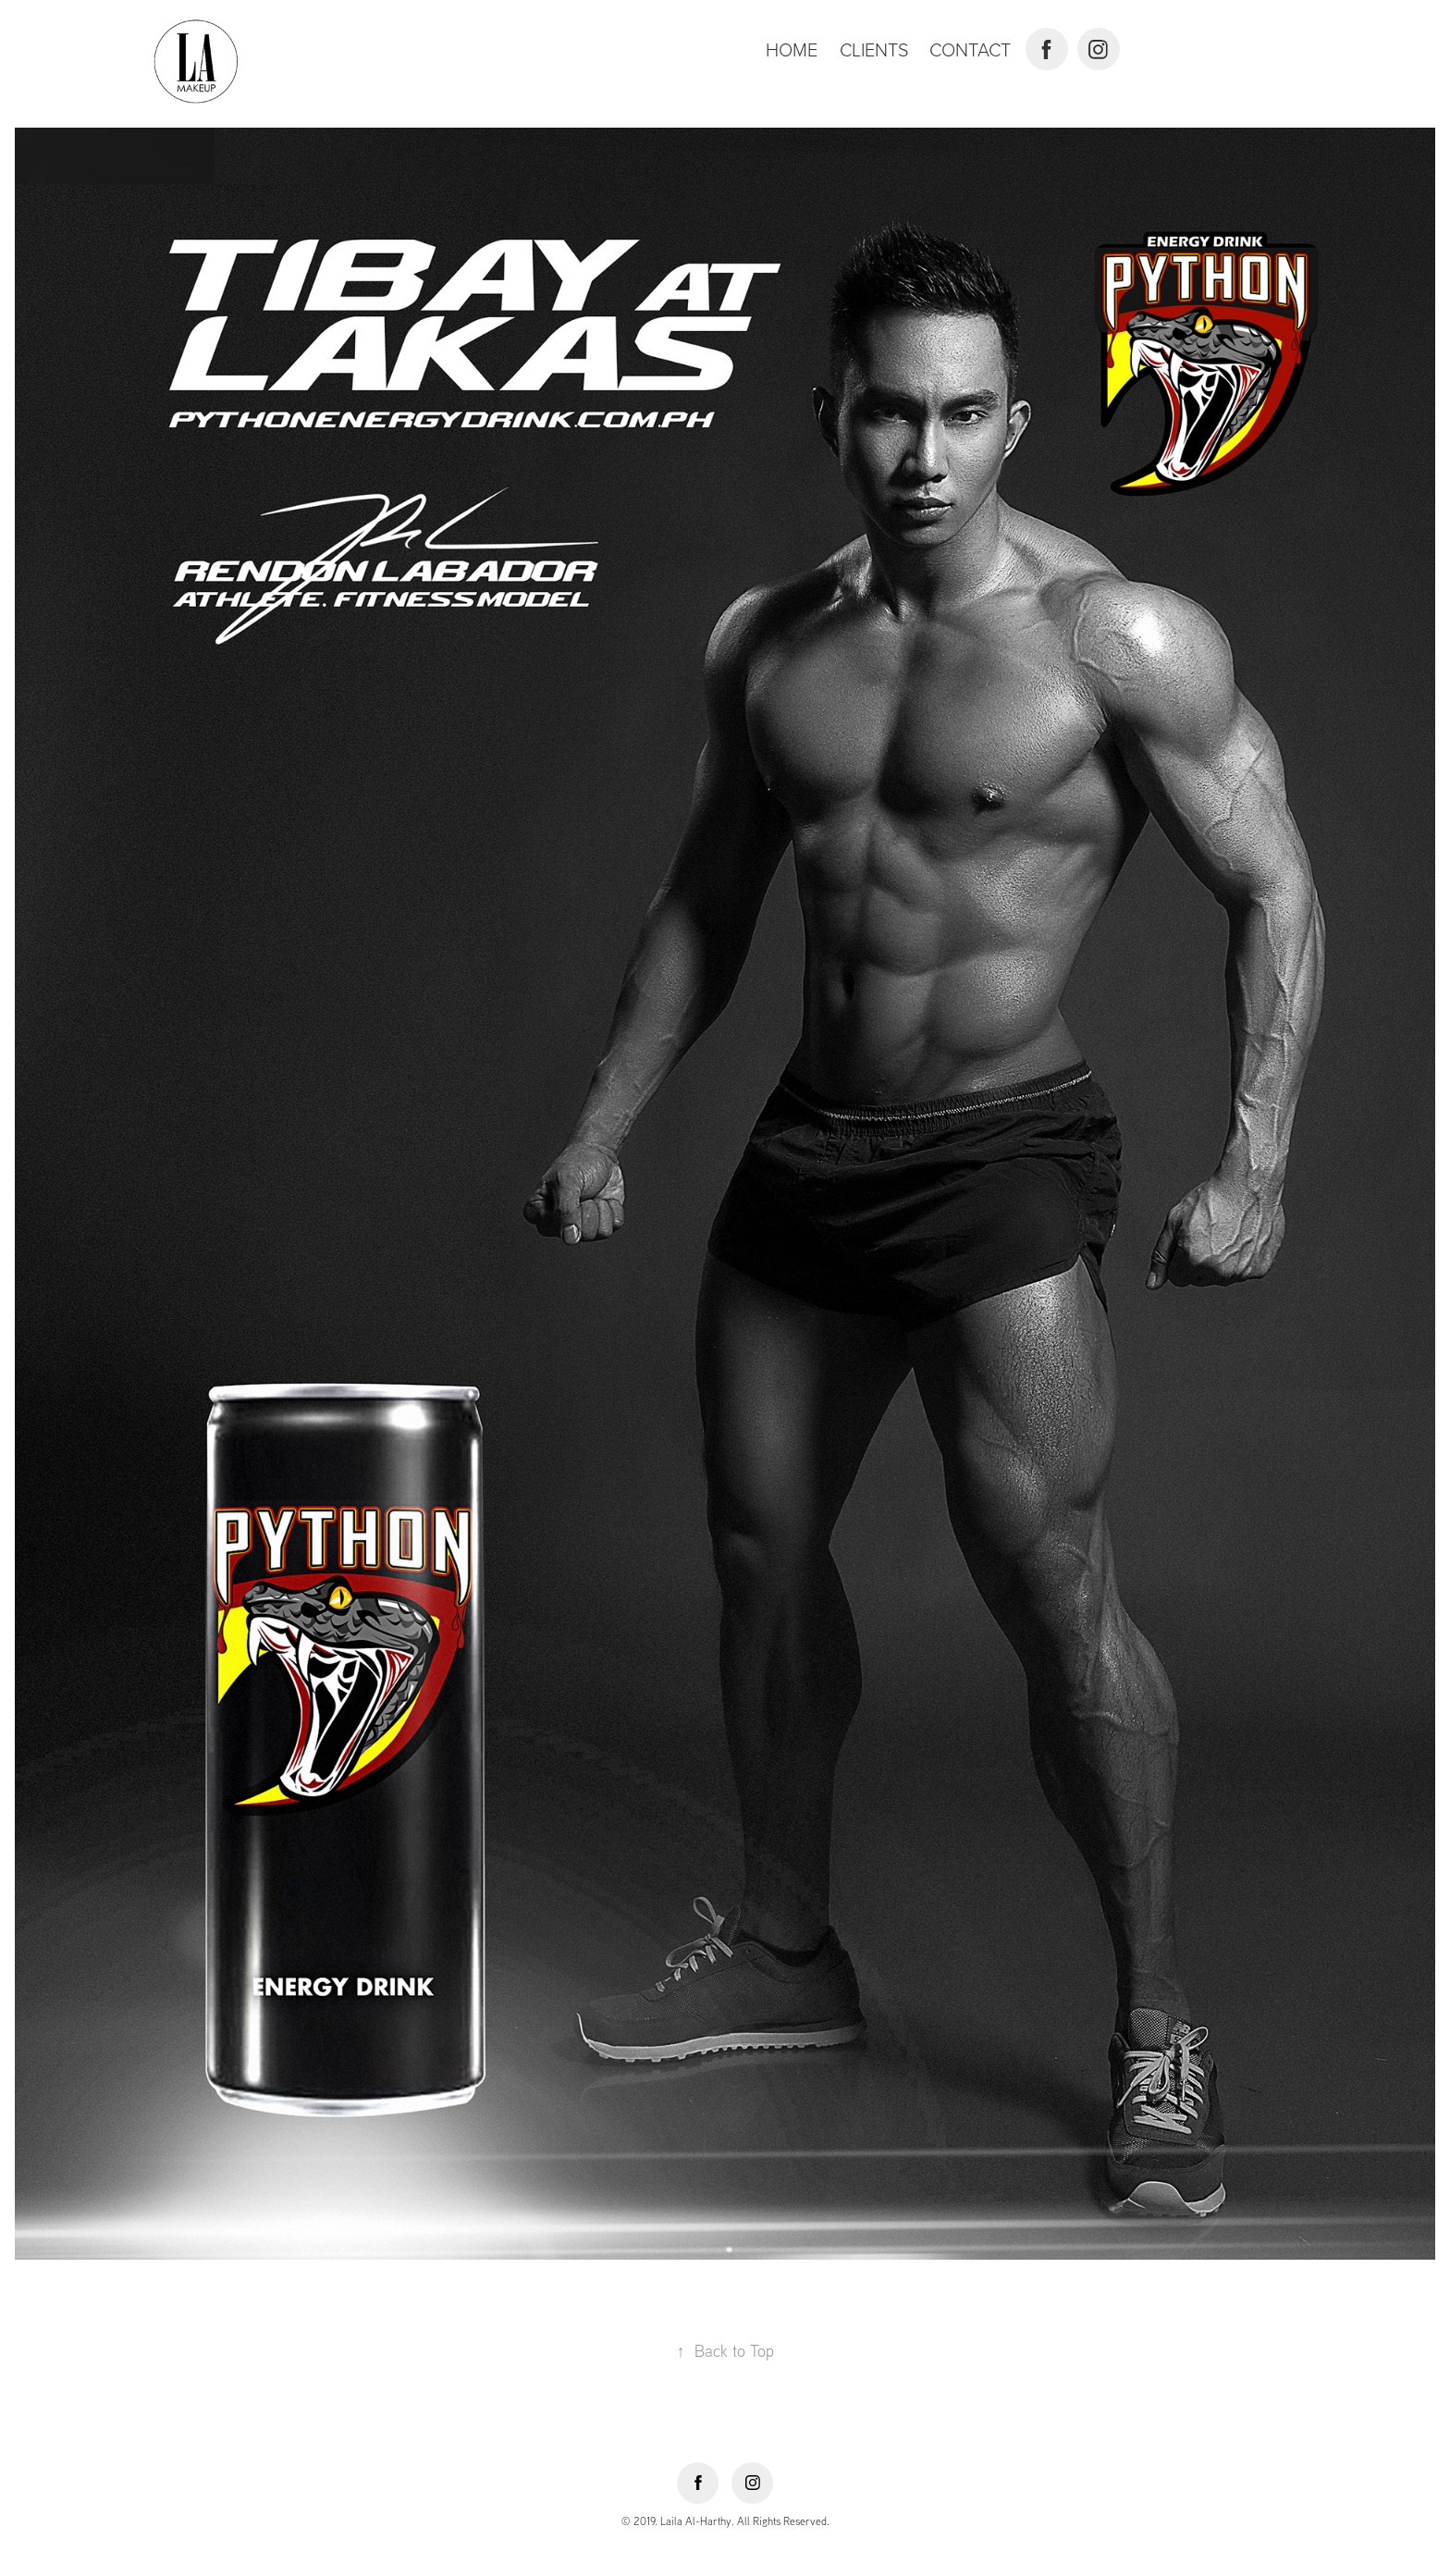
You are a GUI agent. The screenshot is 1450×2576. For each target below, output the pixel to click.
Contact (970, 49)
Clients (874, 49)
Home (791, 49)
